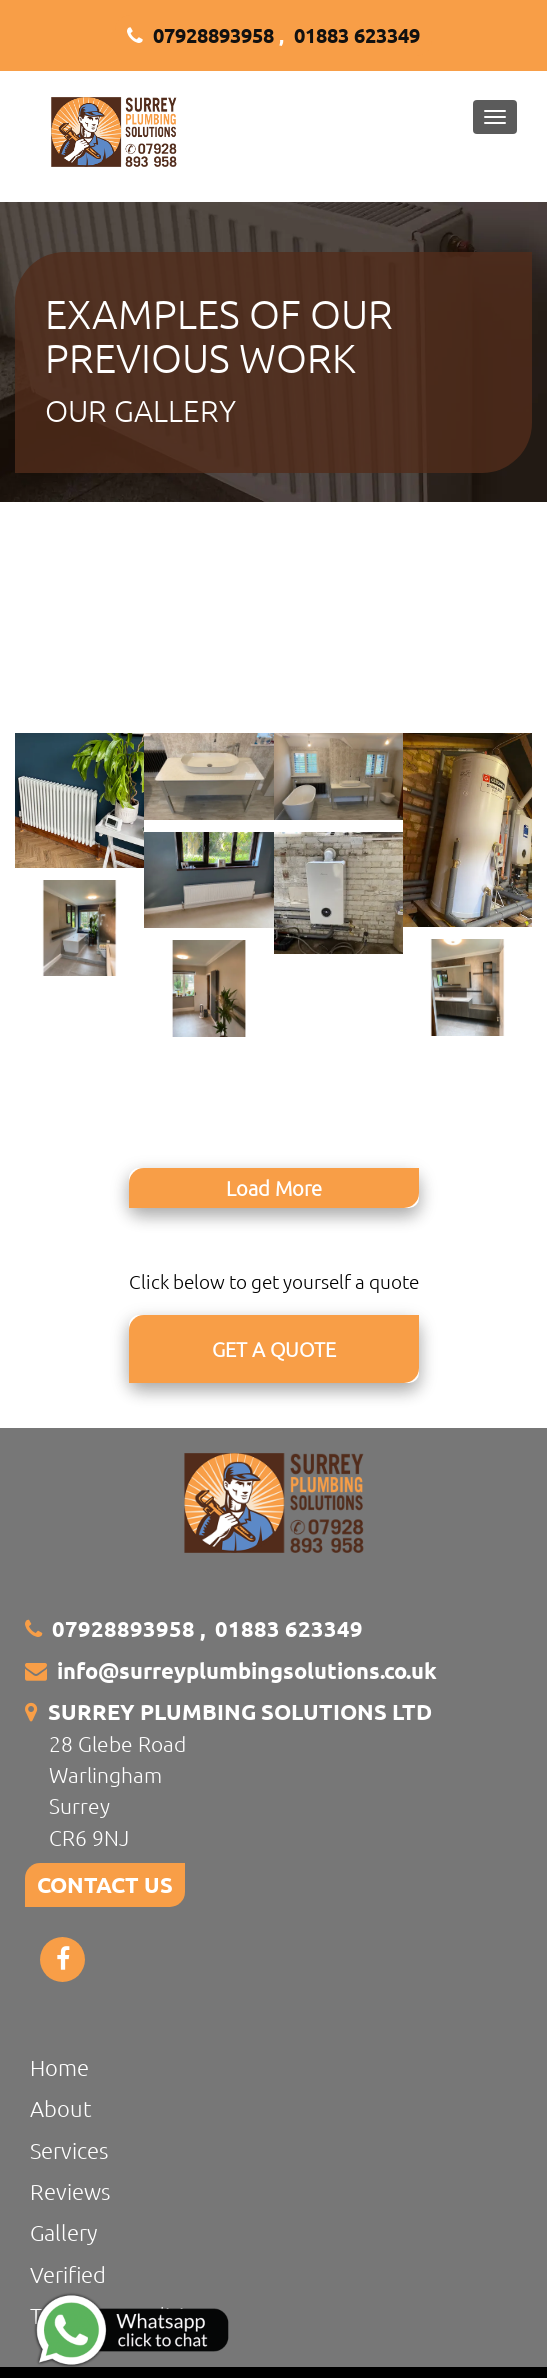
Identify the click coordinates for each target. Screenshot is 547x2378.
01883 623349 (357, 35)
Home (59, 2067)
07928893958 (213, 35)
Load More (274, 1188)
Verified (68, 2274)
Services (69, 2150)
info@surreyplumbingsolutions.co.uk (247, 1670)
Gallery (63, 2232)
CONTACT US (105, 1884)
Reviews (70, 2191)
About (61, 2108)
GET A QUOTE (274, 1349)
